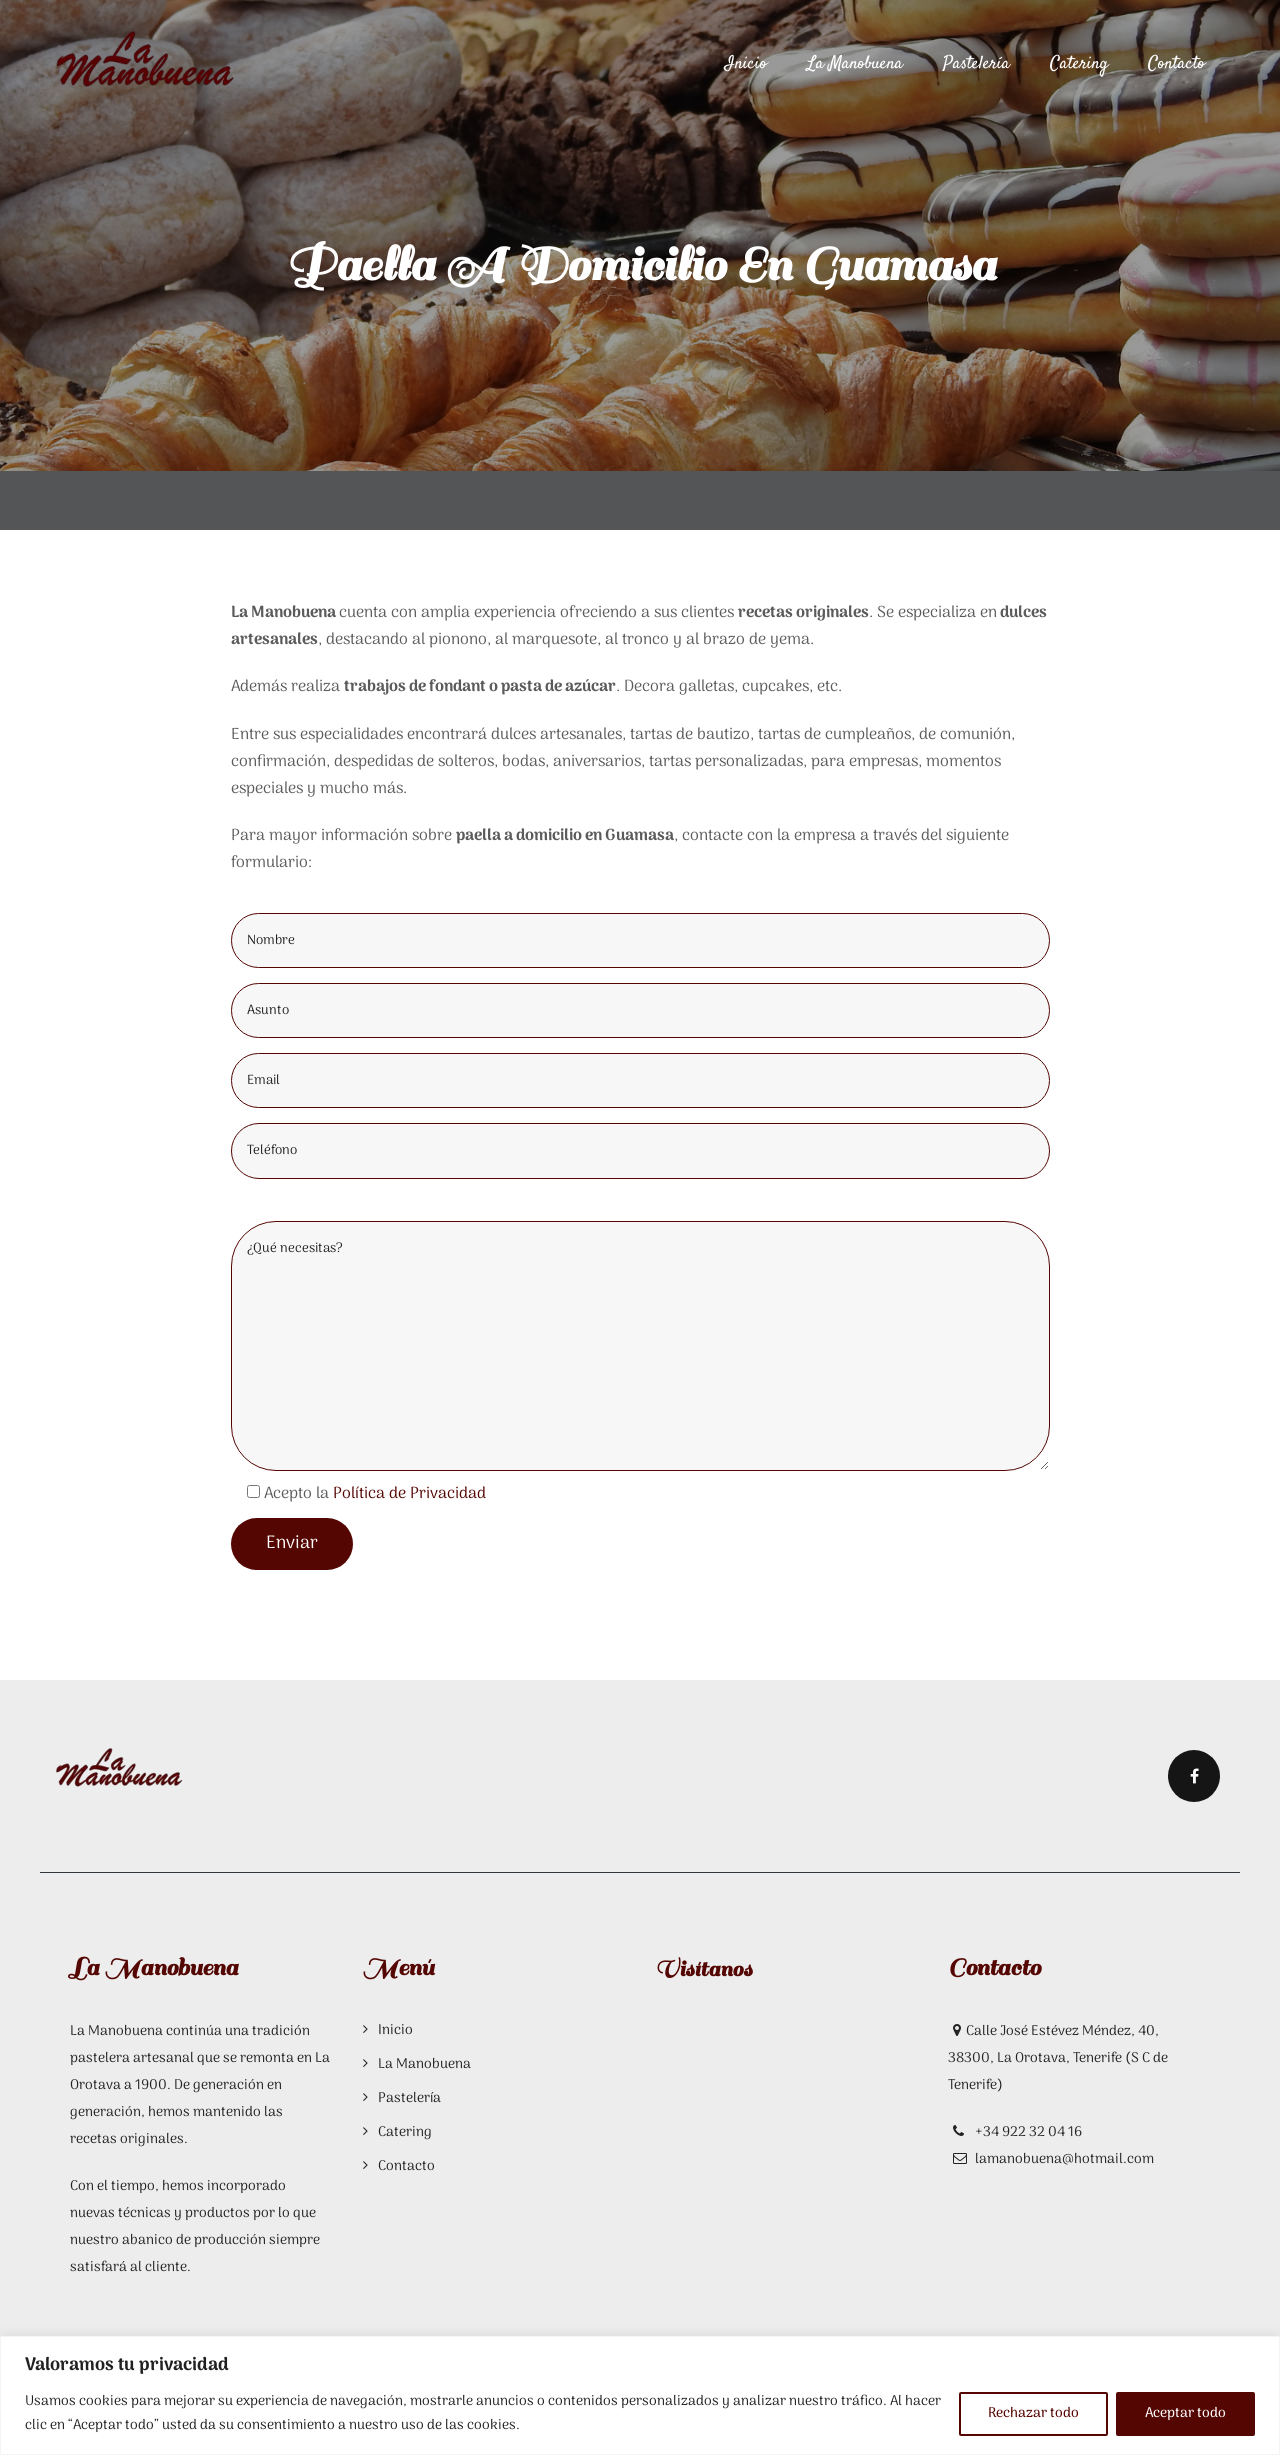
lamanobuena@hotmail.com (1064, 2159)
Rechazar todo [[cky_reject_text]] (1033, 2413)
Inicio (746, 64)
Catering (1079, 64)
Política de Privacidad (409, 1494)
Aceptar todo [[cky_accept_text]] (1185, 2413)
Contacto (1176, 64)
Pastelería (976, 64)
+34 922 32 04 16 (1027, 2132)
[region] (640, 2395)
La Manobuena (855, 64)
